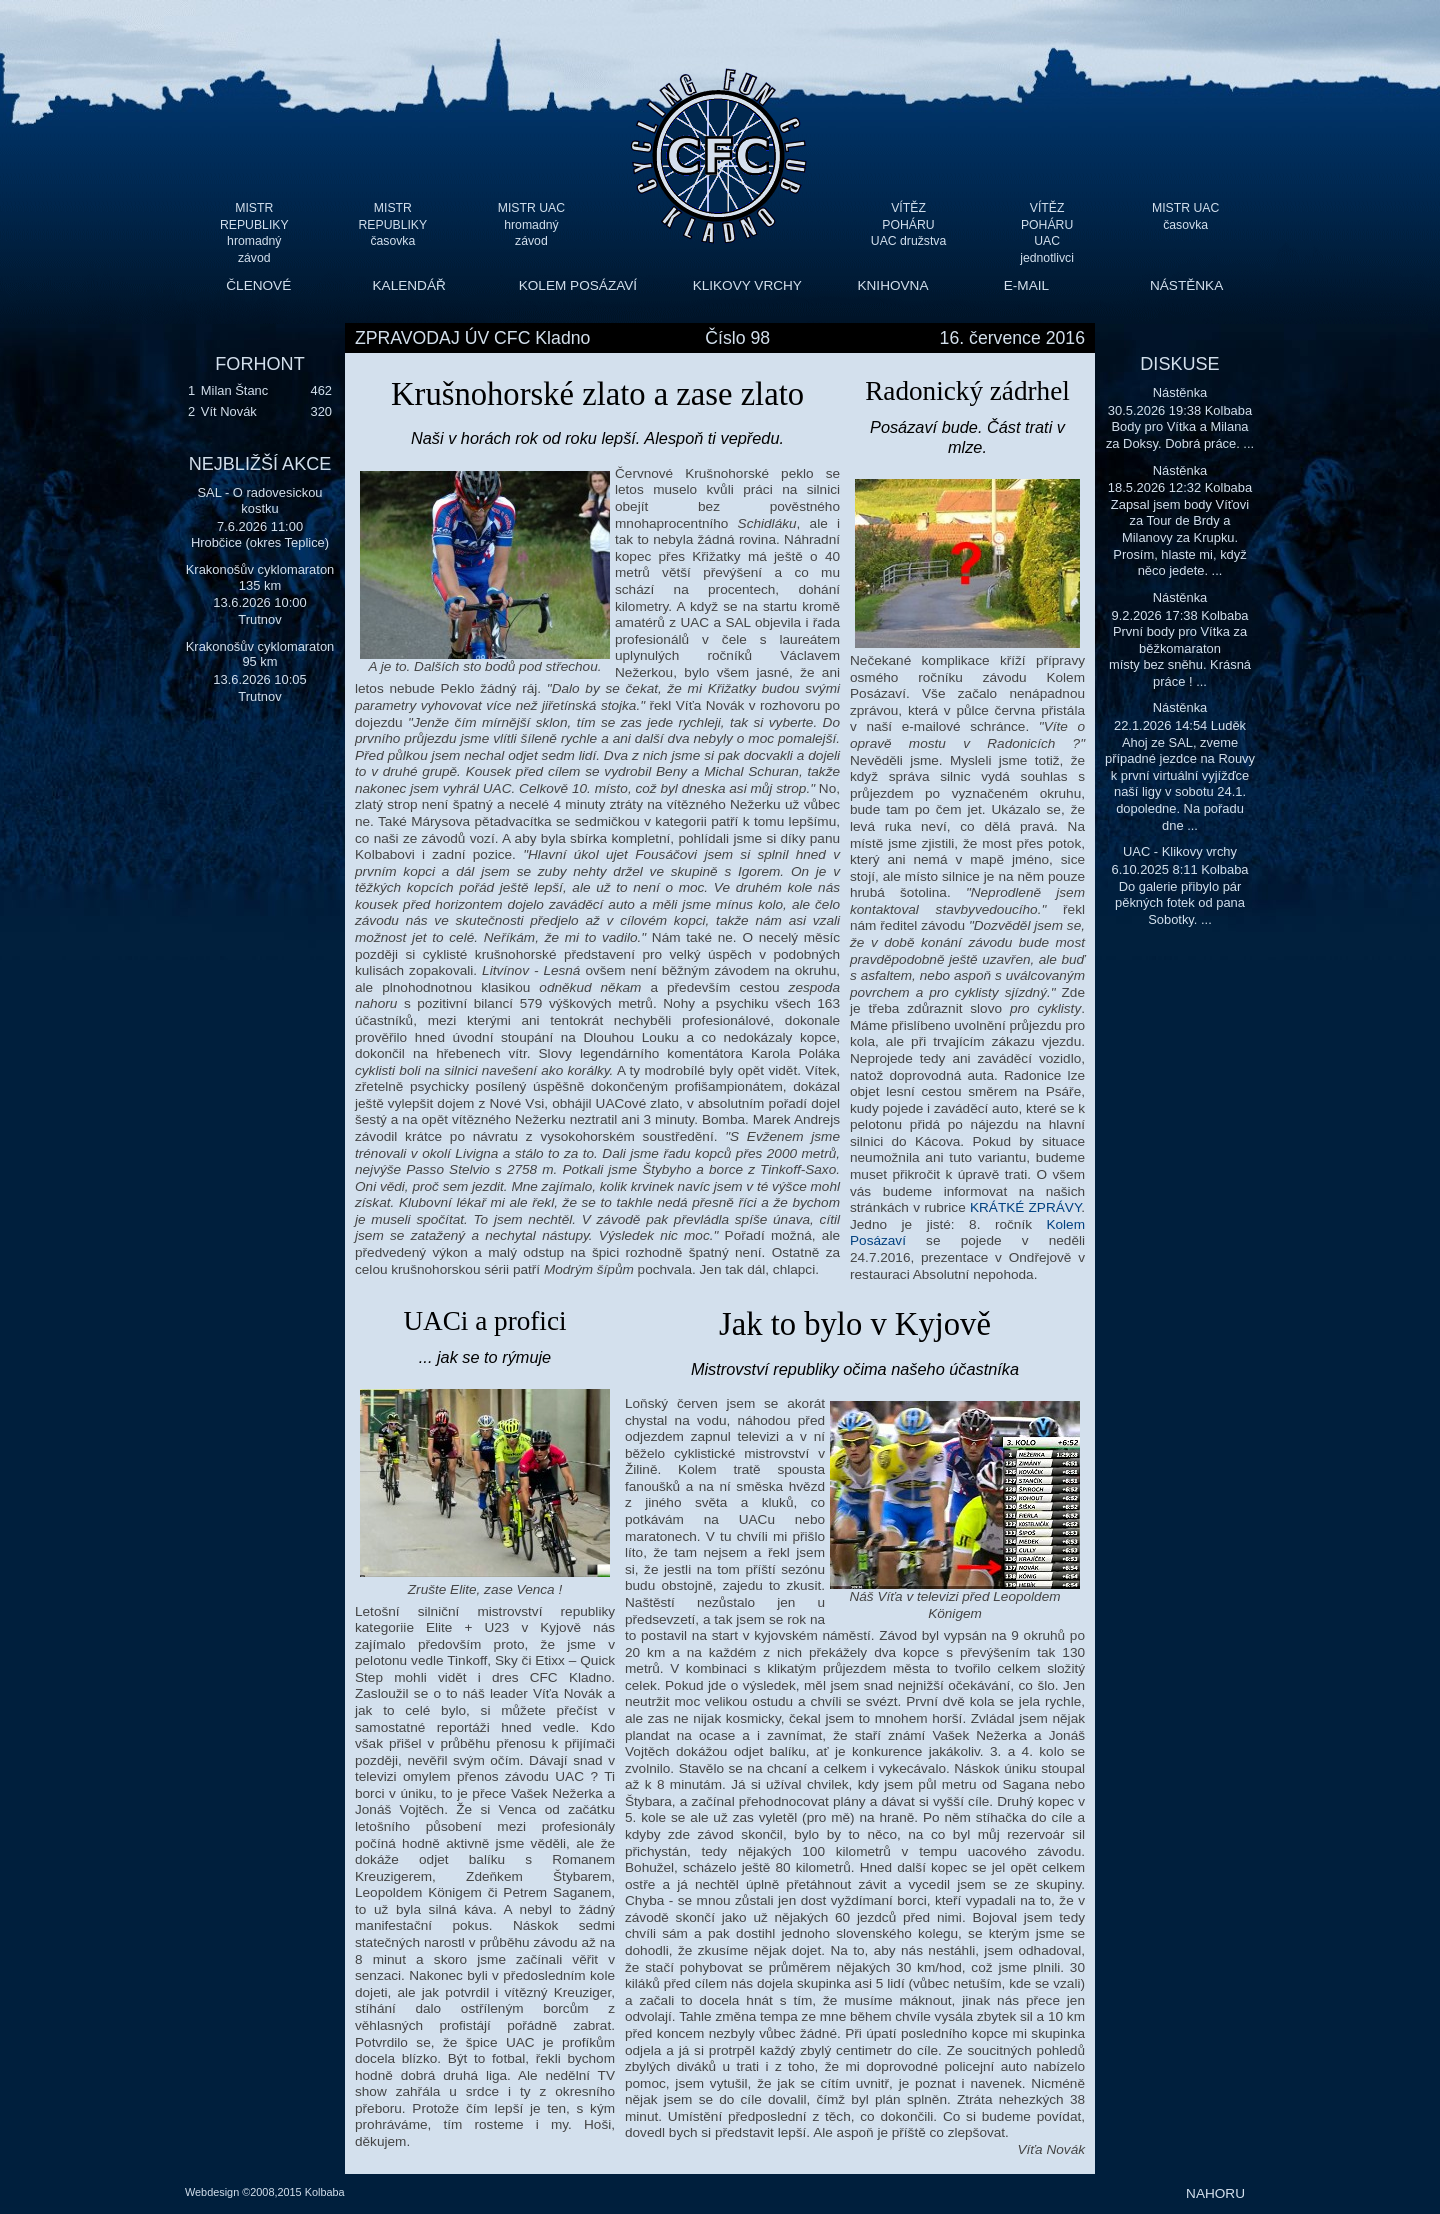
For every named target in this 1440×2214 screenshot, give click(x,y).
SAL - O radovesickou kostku (259, 500)
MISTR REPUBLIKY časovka (393, 224)
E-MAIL (1026, 285)
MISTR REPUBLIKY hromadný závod (254, 224)
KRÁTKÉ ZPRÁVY (1025, 1207)
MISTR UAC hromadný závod (531, 224)
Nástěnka (1180, 392)
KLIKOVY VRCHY (747, 285)
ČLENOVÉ (258, 285)
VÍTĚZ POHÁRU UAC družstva (908, 224)
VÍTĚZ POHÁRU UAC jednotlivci (1047, 224)
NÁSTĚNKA (1186, 285)
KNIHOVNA (892, 285)
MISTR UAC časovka (1185, 216)
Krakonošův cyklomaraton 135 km (260, 577)
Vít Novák (229, 411)
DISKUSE (1179, 364)
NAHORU (1215, 2193)
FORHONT (259, 364)
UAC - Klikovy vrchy (1180, 851)
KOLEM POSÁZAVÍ (578, 285)
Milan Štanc (234, 390)
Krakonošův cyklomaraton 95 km (260, 654)
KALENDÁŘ (409, 285)
